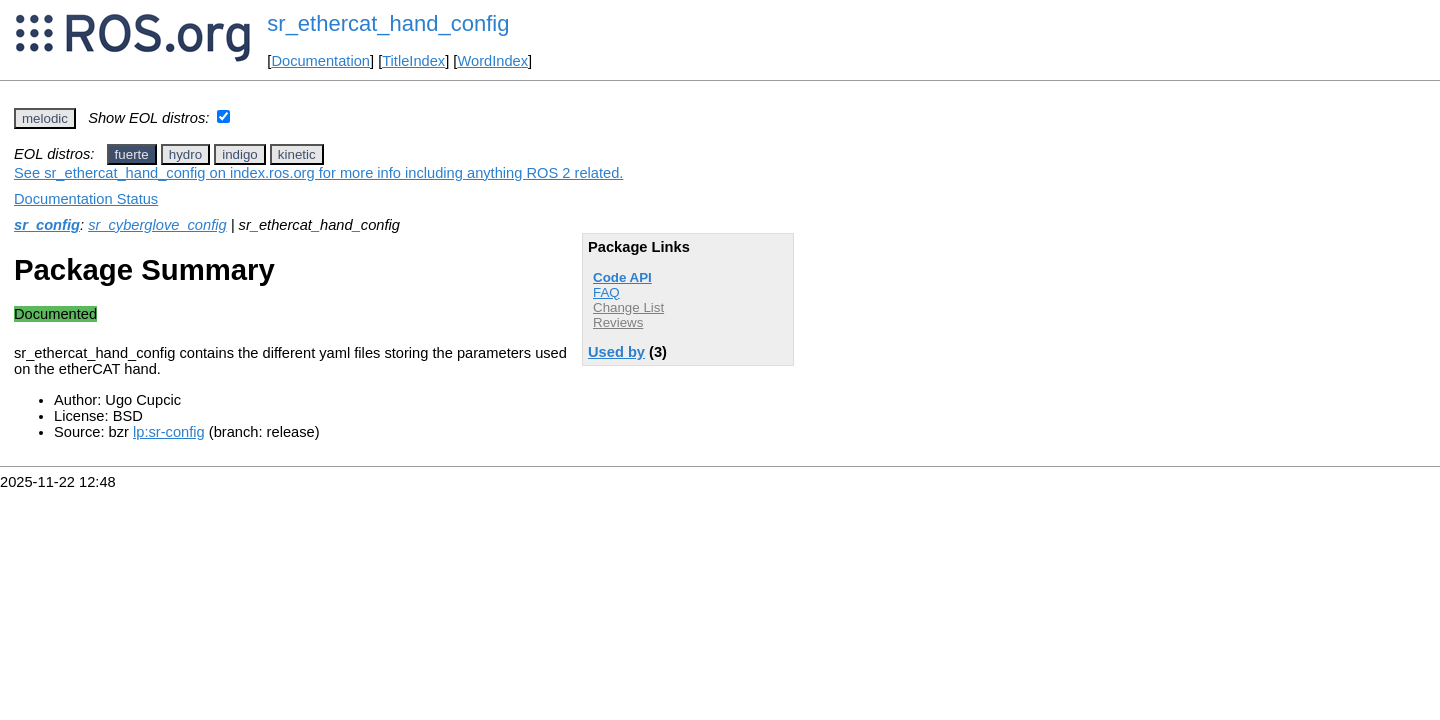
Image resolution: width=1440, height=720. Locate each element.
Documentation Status (86, 199)
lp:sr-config (169, 432)
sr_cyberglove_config (157, 225)
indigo (240, 154)
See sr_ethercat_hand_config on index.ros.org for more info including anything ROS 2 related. (318, 173)
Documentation (320, 61)
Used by (616, 352)
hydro (185, 154)
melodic (45, 118)
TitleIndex (413, 61)
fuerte (132, 154)
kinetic (297, 154)
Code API (622, 277)
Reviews (618, 322)
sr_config (47, 225)
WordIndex (492, 61)
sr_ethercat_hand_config (388, 23)
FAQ (606, 292)
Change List (628, 307)
